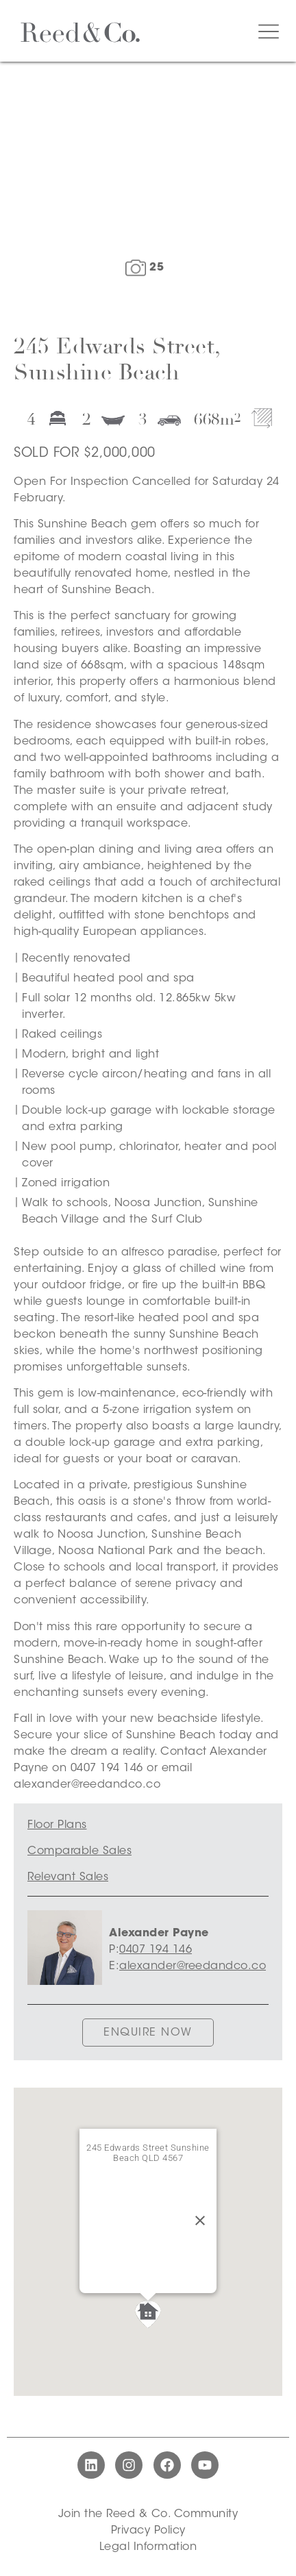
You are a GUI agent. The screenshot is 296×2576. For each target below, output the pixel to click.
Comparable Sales (79, 1851)
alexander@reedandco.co (192, 1966)
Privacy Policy (148, 2530)
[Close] (200, 2220)
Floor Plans (57, 1825)
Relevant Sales (67, 1877)
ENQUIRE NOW (148, 2032)
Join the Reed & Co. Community (148, 2514)
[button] (148, 2314)
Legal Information (148, 2547)
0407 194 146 (155, 1949)
